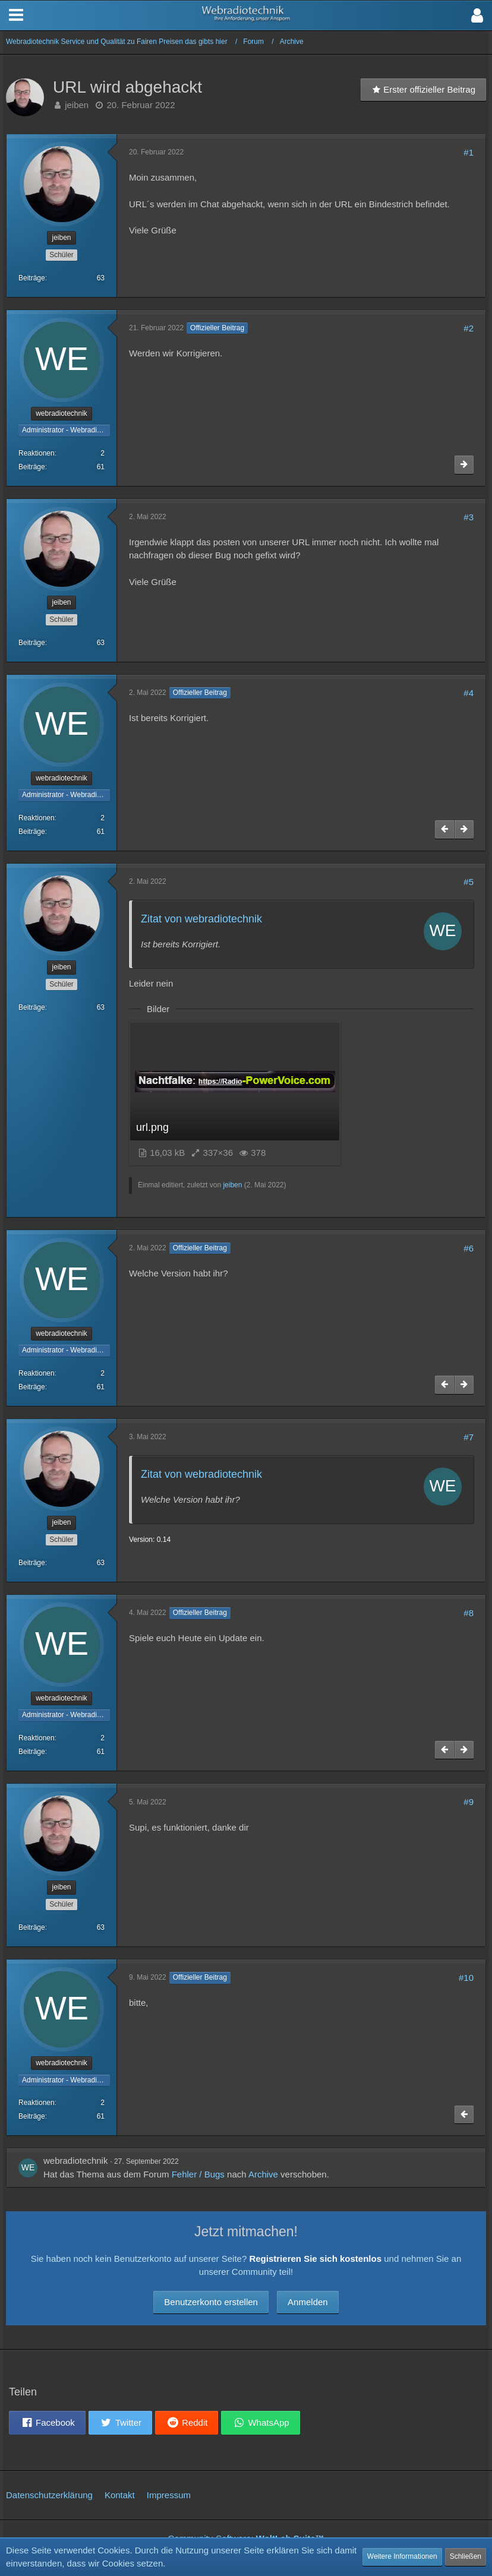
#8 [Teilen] (468, 1613)
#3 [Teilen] (468, 517)
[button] (477, 15)
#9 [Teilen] (468, 1802)
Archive (263, 2174)
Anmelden (308, 2302)
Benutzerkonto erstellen (211, 2302)
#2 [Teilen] (468, 328)
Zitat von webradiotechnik (201, 919)
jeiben (77, 105)
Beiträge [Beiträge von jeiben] (31, 278)
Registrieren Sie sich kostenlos (315, 2258)
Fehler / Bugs (198, 2174)
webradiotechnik (75, 2160)
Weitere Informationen (402, 2556)
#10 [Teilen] (466, 1978)
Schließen (465, 2556)
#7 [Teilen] (468, 1437)
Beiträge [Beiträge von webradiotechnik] (31, 467)
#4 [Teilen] (468, 693)
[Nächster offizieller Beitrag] (464, 465)
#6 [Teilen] (468, 1248)
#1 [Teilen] (468, 152)
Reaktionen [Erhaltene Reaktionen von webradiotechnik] (36, 453)
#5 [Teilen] (468, 882)
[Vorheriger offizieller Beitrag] (444, 829)
